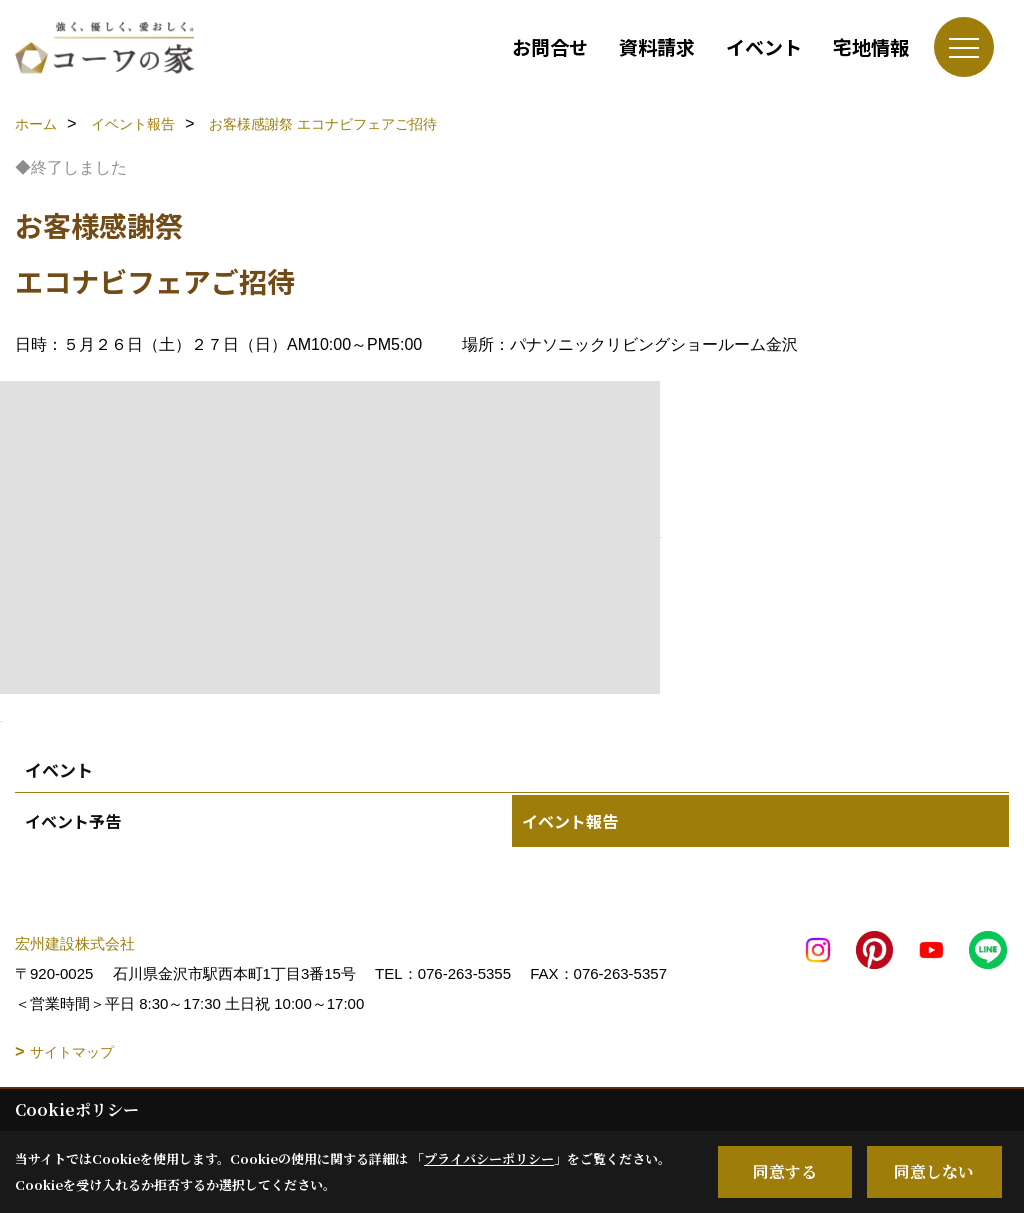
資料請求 (657, 46)
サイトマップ (72, 1052)
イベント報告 (570, 821)
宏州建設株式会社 (75, 943)
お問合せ (550, 46)
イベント (764, 46)
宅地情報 (871, 46)
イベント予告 (73, 821)
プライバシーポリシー (489, 1158)
